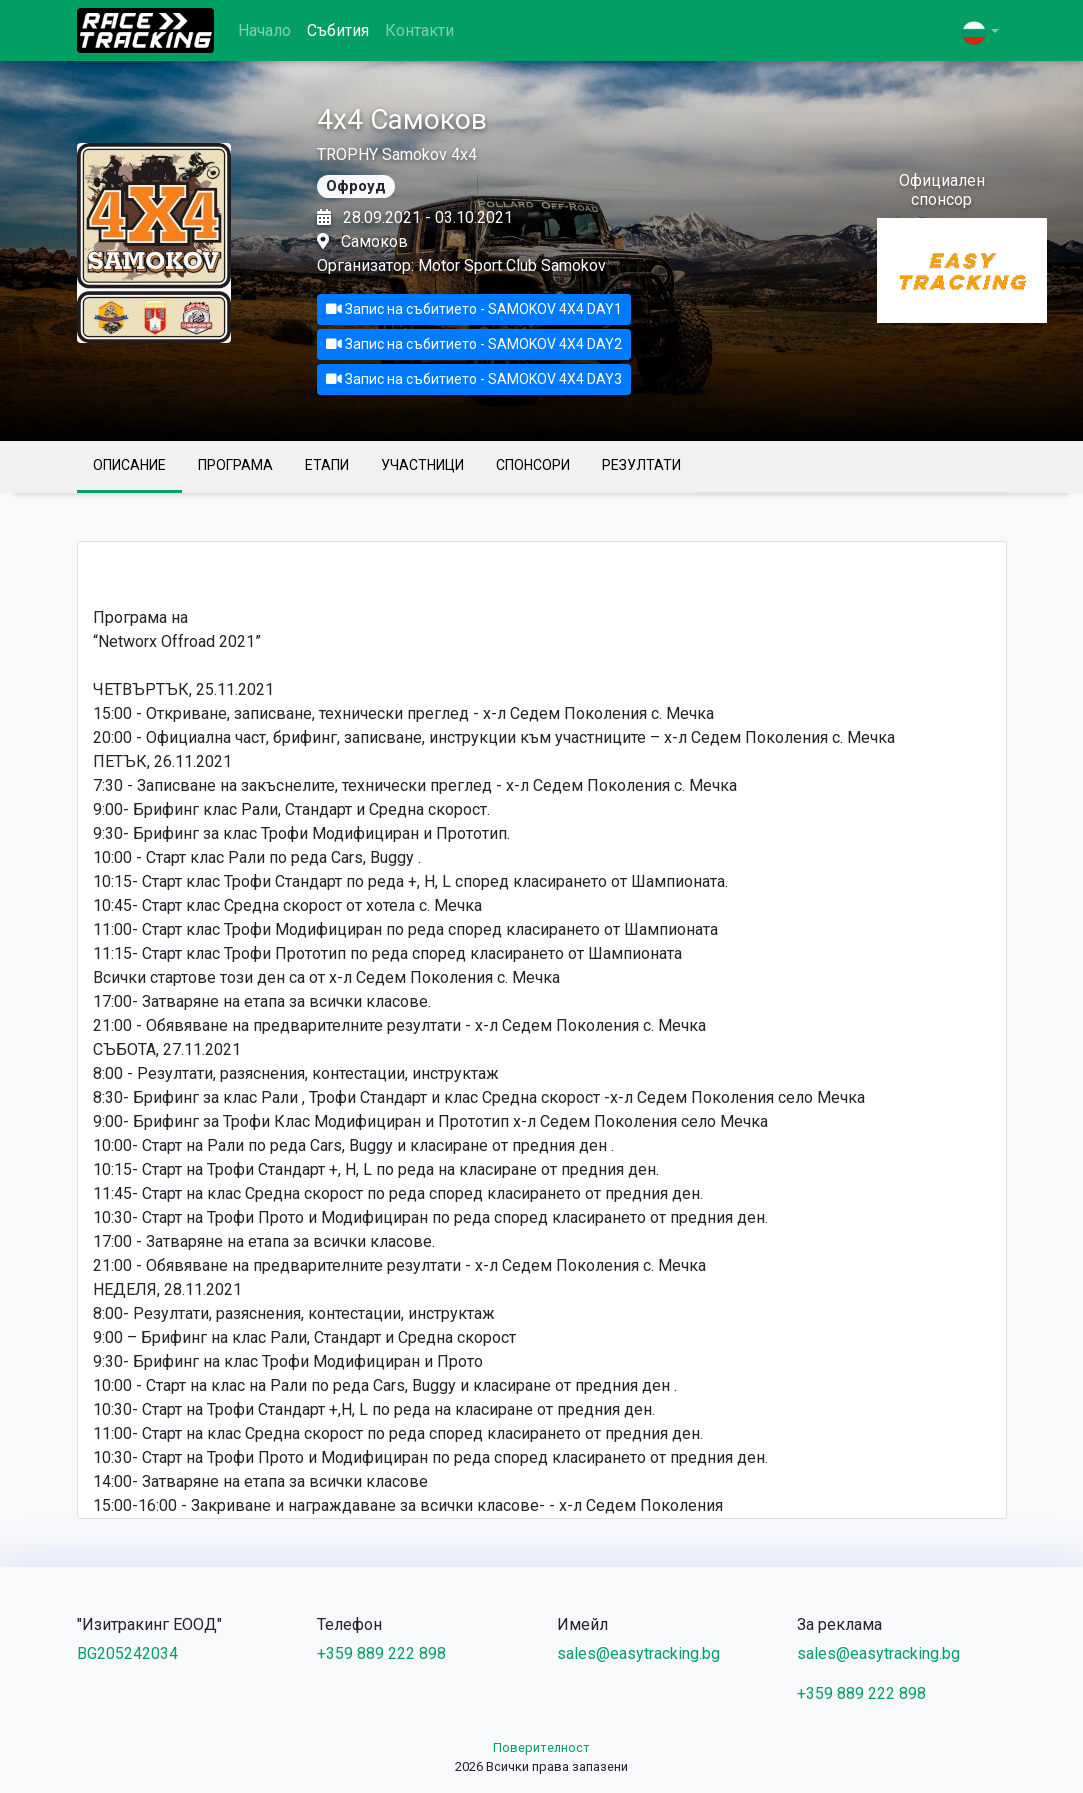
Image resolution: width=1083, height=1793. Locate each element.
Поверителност (541, 1747)
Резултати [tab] (641, 465)
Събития (338, 30)
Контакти (419, 30)
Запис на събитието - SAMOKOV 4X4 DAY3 (474, 379)
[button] (980, 32)
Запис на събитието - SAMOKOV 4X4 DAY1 (474, 309)
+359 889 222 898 (381, 1653)
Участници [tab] (422, 465)
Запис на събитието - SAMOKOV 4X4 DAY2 (474, 344)
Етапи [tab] (327, 465)
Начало (264, 30)
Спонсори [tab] (533, 465)
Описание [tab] (129, 465)
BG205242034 (127, 1653)
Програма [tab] (235, 465)
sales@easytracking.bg (638, 1653)
